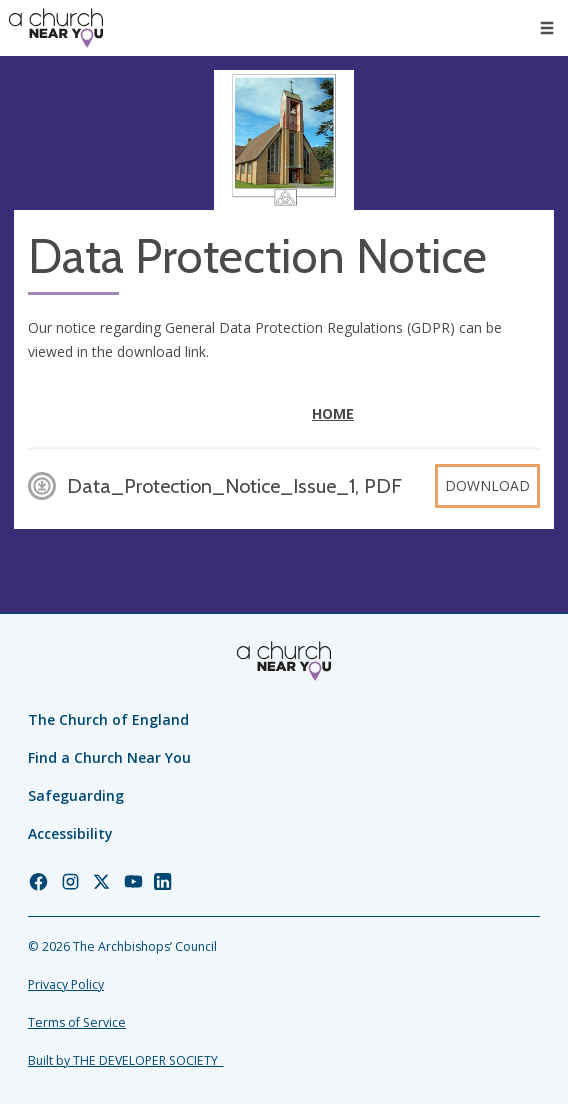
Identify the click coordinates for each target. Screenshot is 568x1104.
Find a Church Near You (109, 757)
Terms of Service (77, 1022)
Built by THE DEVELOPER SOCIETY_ (125, 1060)
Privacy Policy (66, 984)
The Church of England (108, 719)
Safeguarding (76, 795)
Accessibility (70, 833)
